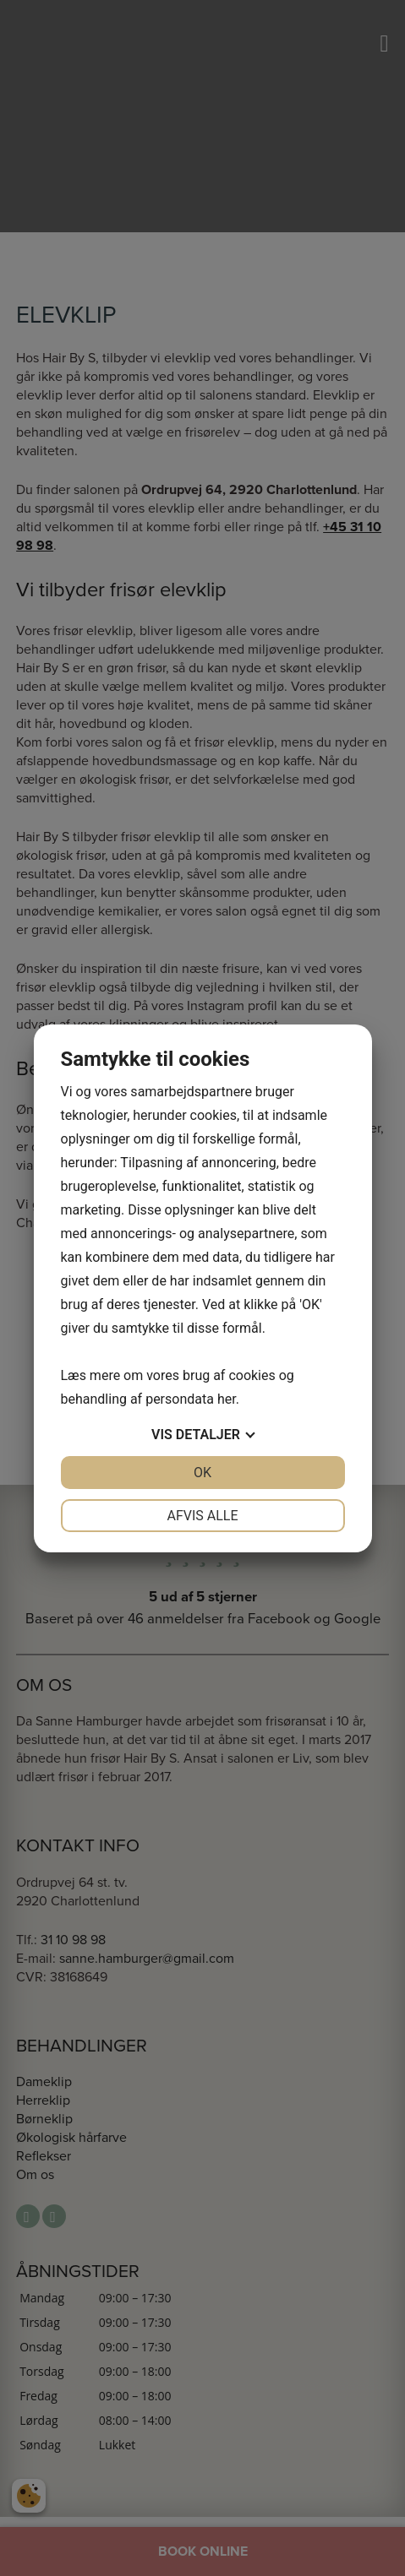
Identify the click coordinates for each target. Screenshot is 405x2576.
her (226, 1399)
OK (202, 1473)
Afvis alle (202, 1516)
